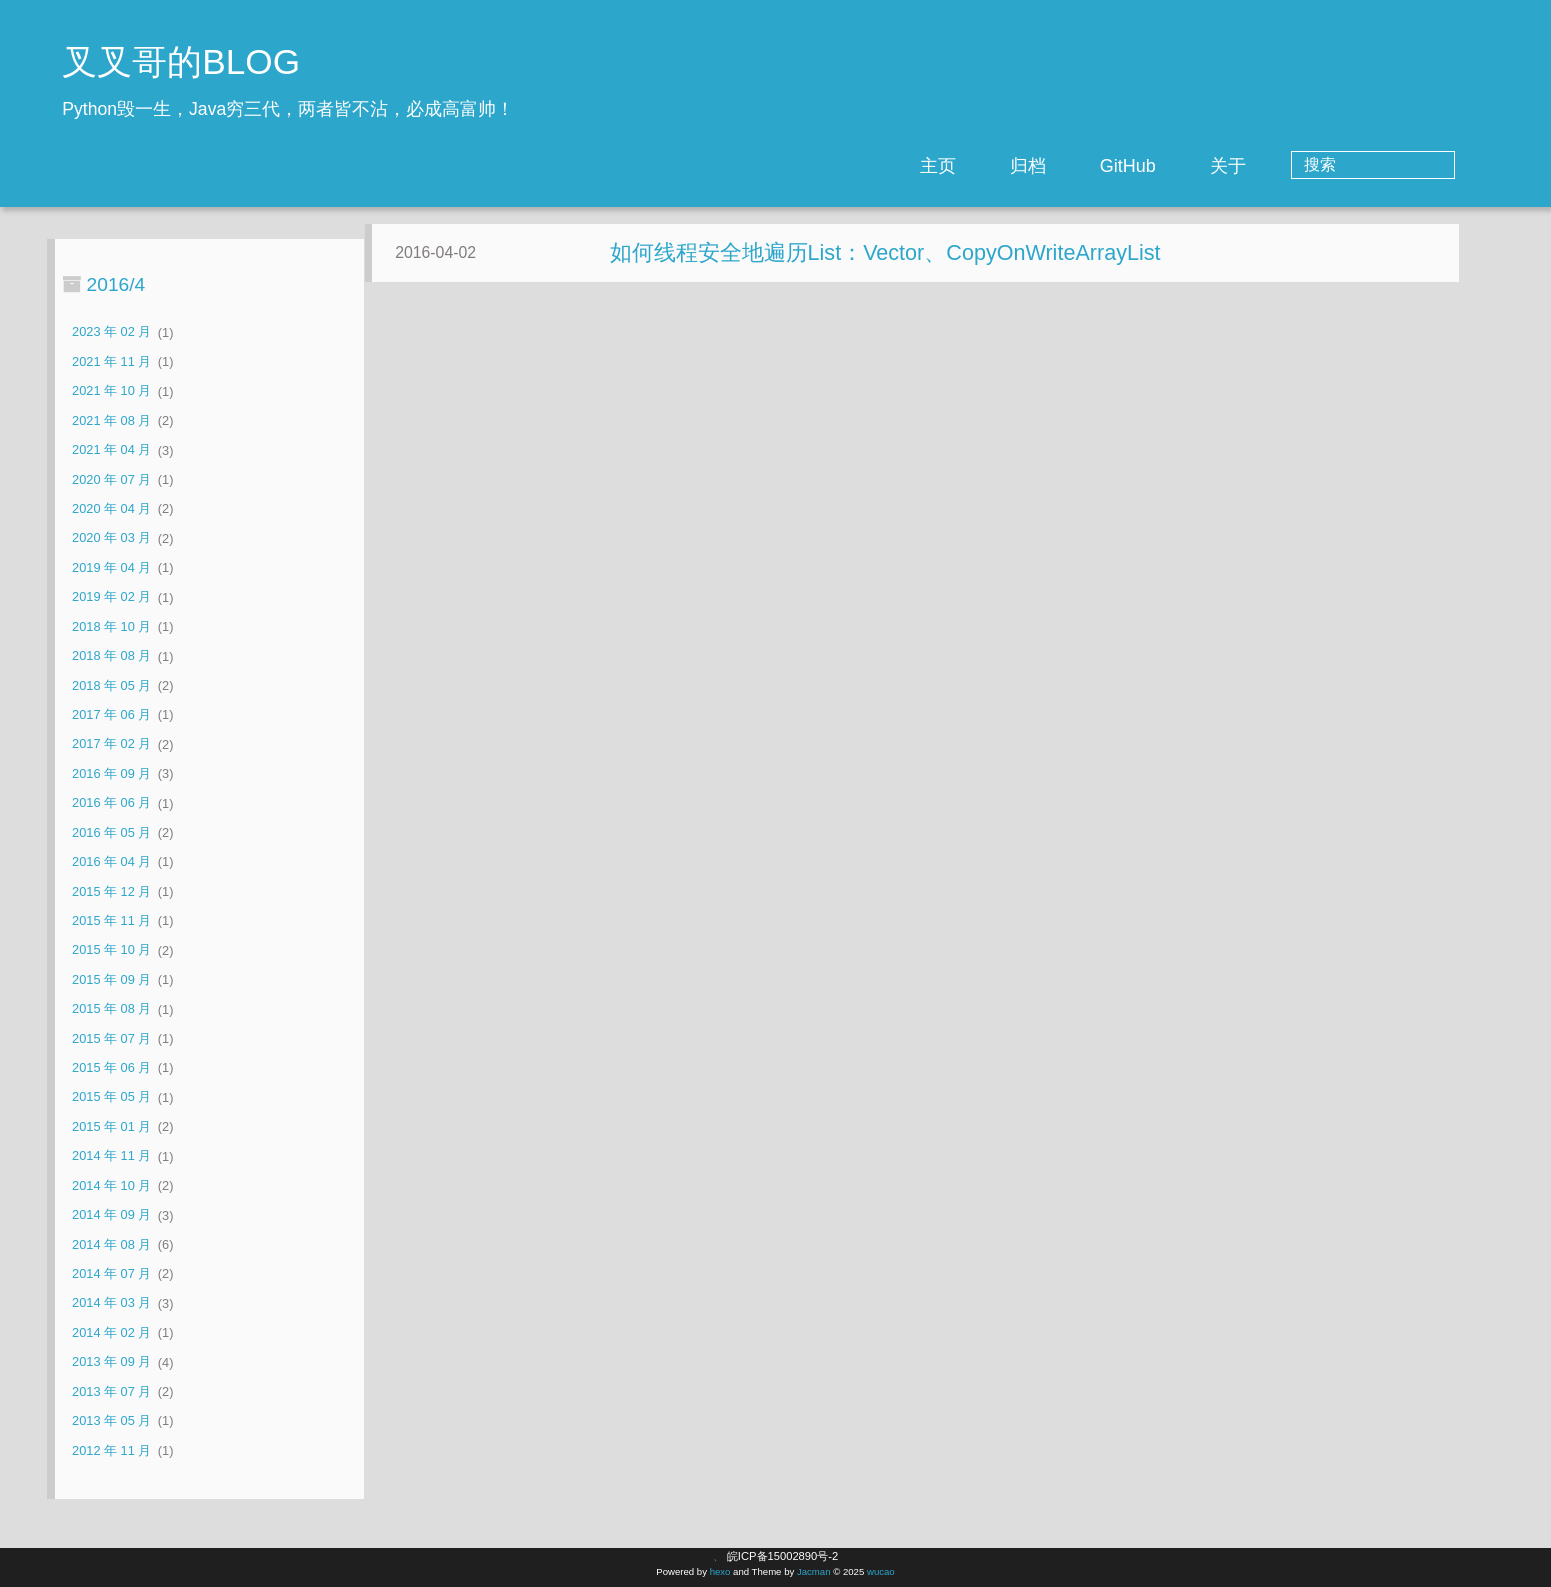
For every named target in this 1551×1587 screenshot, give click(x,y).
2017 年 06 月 (111, 714)
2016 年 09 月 (111, 773)
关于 (1308, 166)
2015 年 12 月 (111, 891)
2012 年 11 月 (111, 1450)
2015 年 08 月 (111, 1009)
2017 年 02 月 (111, 744)
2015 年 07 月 (111, 1038)
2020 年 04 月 (111, 508)
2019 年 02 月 (111, 597)
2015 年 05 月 (111, 1097)
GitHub (1208, 166)
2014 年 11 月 (111, 1156)
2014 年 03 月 (111, 1303)
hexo (720, 1571)
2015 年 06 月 (111, 1067)
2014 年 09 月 (111, 1215)
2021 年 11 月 (111, 361)
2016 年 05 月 (111, 832)
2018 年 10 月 (111, 626)
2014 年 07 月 (111, 1273)
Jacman (814, 1571)
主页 (1018, 166)
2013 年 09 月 (111, 1362)
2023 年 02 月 (111, 332)
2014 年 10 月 (111, 1185)
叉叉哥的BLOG (181, 61)
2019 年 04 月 (111, 567)
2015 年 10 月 (111, 950)
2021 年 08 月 (111, 420)
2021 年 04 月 (111, 450)
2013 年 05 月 (111, 1420)
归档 (1108, 166)
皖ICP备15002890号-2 (782, 1556)
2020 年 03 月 (111, 538)
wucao (881, 1571)
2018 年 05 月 (111, 685)
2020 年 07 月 (111, 479)
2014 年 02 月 (111, 1332)
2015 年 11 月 (111, 920)
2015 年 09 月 (111, 979)
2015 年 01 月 (111, 1126)
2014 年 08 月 (111, 1244)
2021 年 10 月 (111, 391)
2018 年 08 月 (111, 656)
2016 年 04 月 (111, 861)
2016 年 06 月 (111, 803)
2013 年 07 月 (111, 1391)
